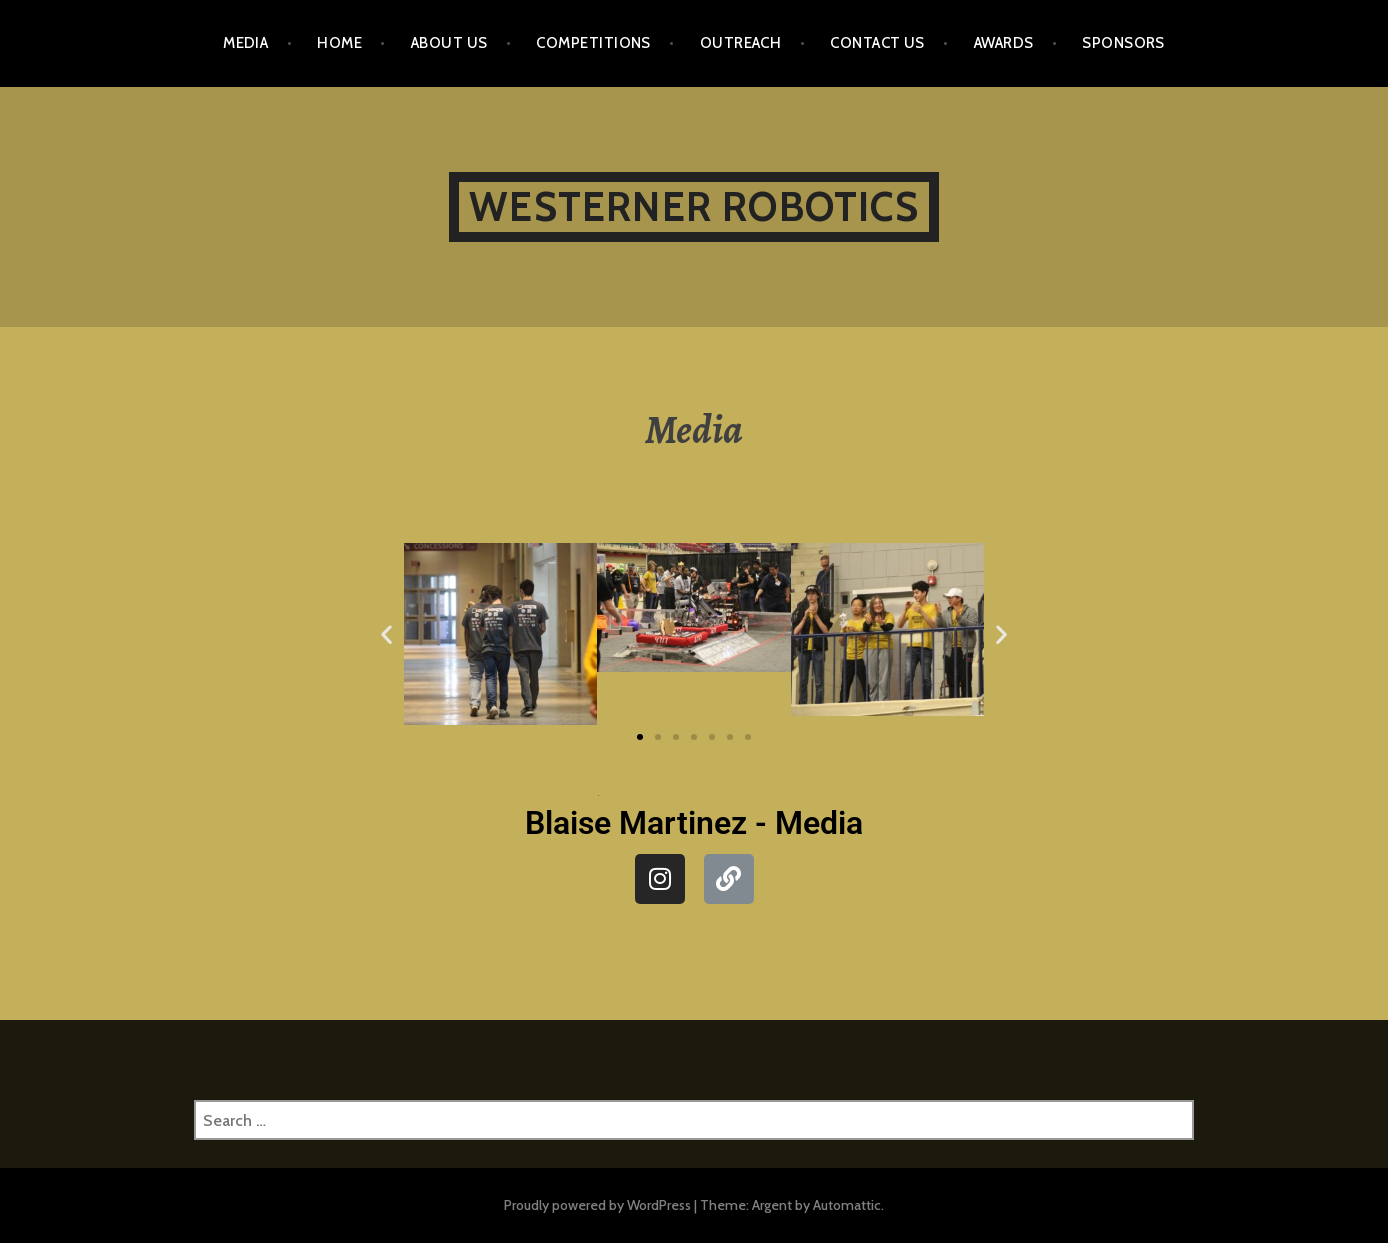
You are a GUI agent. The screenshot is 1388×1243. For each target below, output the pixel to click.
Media (245, 43)
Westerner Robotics (694, 206)
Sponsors (1123, 43)
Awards (1004, 43)
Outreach (741, 43)
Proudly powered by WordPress (597, 1205)
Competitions (593, 43)
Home (339, 43)
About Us (449, 43)
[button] (386, 634)
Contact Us (877, 43)
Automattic (847, 1205)
